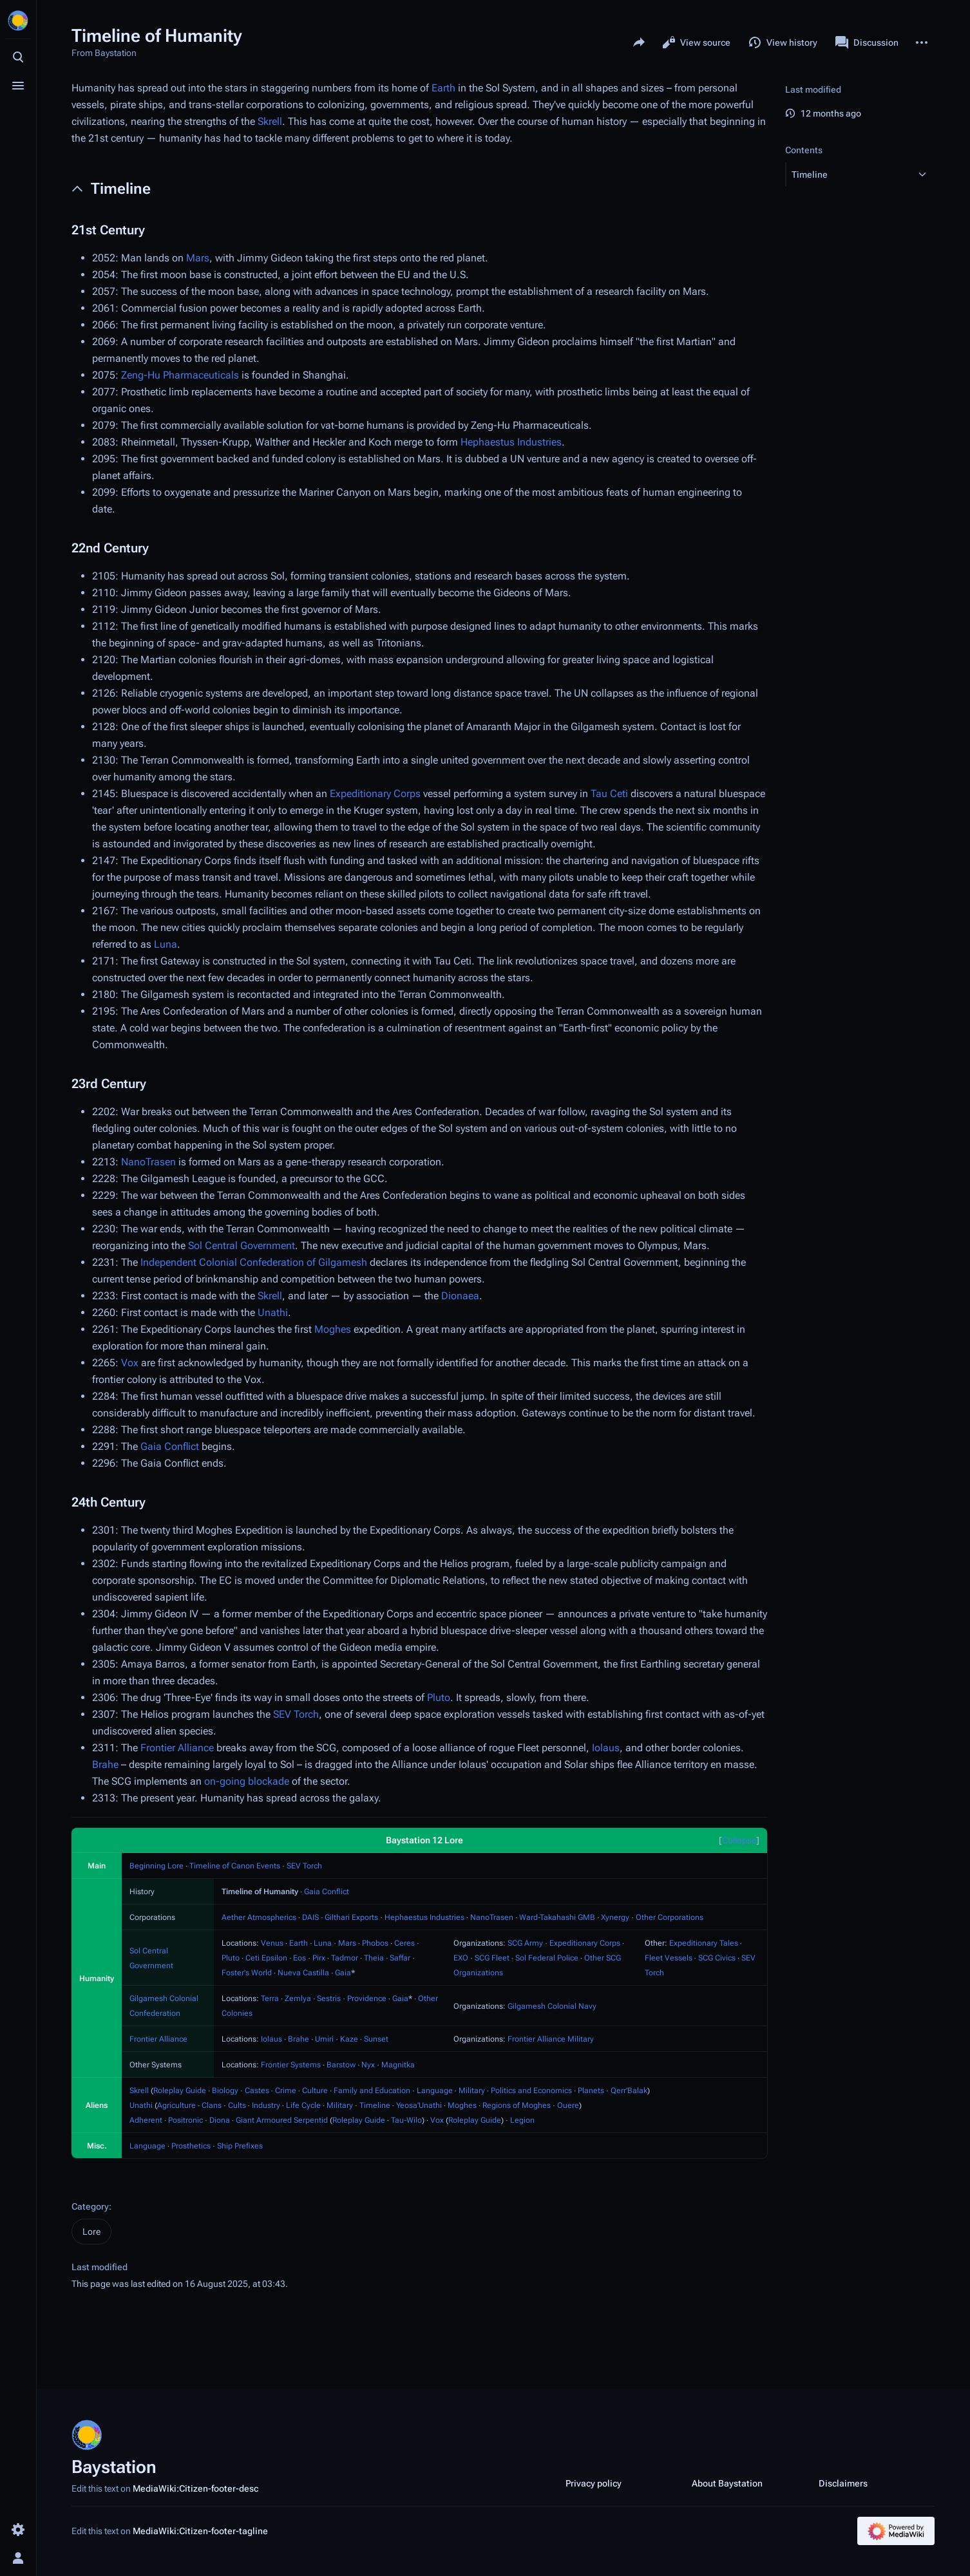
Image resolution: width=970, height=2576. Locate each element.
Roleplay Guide (179, 2090)
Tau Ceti (609, 793)
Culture (315, 2090)
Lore (91, 2231)
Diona (219, 2120)
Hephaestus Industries (511, 442)
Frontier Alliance (177, 1748)
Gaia (343, 1972)
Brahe (105, 1764)
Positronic (185, 2120)
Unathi (273, 1312)
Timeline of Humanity (260, 1891)
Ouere (568, 2105)
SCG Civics (717, 1957)
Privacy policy (594, 2483)
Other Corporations (669, 1917)
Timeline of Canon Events (234, 1865)
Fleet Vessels (668, 1957)
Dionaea (460, 1296)
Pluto (438, 1697)
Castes (257, 2090)
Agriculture (176, 2105)
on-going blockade (246, 1781)
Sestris (329, 1998)
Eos (299, 1957)
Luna (165, 944)
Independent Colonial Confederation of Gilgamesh (253, 1262)
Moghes (332, 1329)
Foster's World (247, 1972)
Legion (522, 2120)
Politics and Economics (531, 2090)
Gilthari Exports (351, 1917)
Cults (237, 2105)
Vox (129, 1363)
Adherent (145, 2120)
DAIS (310, 1917)
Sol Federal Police (546, 1957)
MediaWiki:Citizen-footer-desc (195, 2488)
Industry (266, 2105)
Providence (366, 1998)
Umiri (324, 2039)
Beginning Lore (156, 1865)
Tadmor (344, 1957)
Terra (270, 1998)
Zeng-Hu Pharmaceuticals (180, 375)
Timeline (374, 2105)
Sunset (376, 2039)
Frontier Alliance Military (551, 2039)
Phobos (375, 1943)
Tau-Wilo (406, 2120)
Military (472, 2090)
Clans (212, 2105)
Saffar (400, 1957)
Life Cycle (303, 2105)
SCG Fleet (492, 1957)
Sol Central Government (241, 1245)
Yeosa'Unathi (419, 2105)
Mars (197, 258)
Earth (443, 88)
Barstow (341, 2064)
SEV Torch (296, 1714)
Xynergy (615, 1917)
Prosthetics (191, 2145)
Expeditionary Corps (375, 793)
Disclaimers (843, 2483)
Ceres (404, 1943)
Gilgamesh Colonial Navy (552, 2006)
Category (90, 2206)
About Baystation (727, 2483)
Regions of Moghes (516, 2105)
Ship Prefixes (240, 2145)
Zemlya (298, 1998)
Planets (591, 2090)
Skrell (270, 121)
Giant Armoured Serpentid (282, 2120)
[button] (848, 174)
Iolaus (606, 1748)
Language (435, 2090)
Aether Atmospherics (259, 1917)
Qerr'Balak (629, 2090)
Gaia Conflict (169, 1446)
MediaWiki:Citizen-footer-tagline (200, 2531)
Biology (225, 2090)
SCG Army (525, 1943)
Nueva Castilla (303, 1972)
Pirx (318, 1957)
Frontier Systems (291, 2064)
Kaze (349, 2039)
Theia (374, 1957)
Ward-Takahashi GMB (557, 1917)
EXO (460, 1957)
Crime (285, 2090)
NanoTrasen (148, 1162)
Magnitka (398, 2064)
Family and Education (372, 2090)
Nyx (368, 2064)
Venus (272, 1943)
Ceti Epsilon (266, 1957)
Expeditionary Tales (703, 1943)
